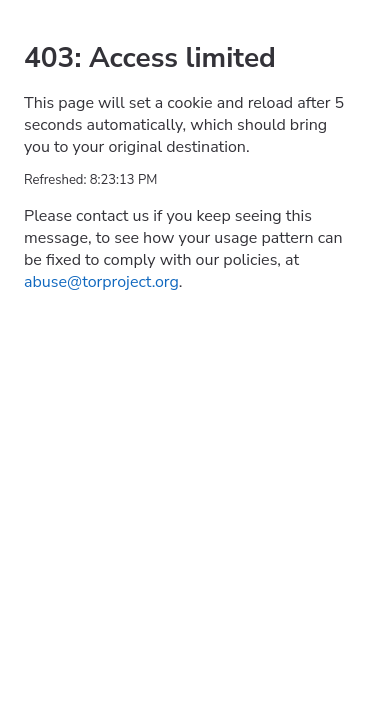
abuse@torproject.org (101, 282)
